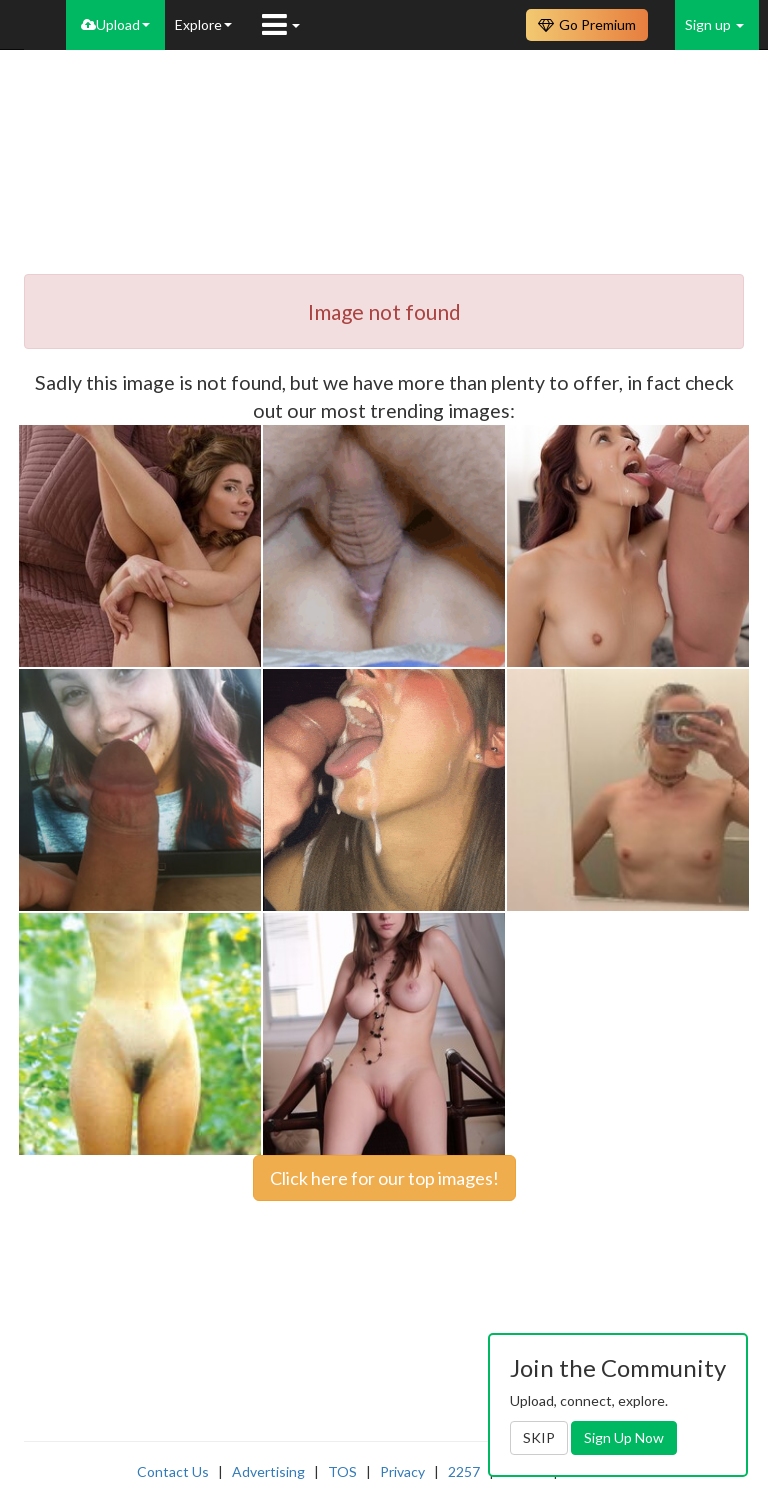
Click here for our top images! (384, 1178)
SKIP (539, 1437)
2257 (464, 1471)
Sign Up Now (624, 1437)
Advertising (268, 1471)
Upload (115, 24)
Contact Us (173, 1471)
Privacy (402, 1471)
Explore (203, 24)
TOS (342, 1471)
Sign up (714, 24)
